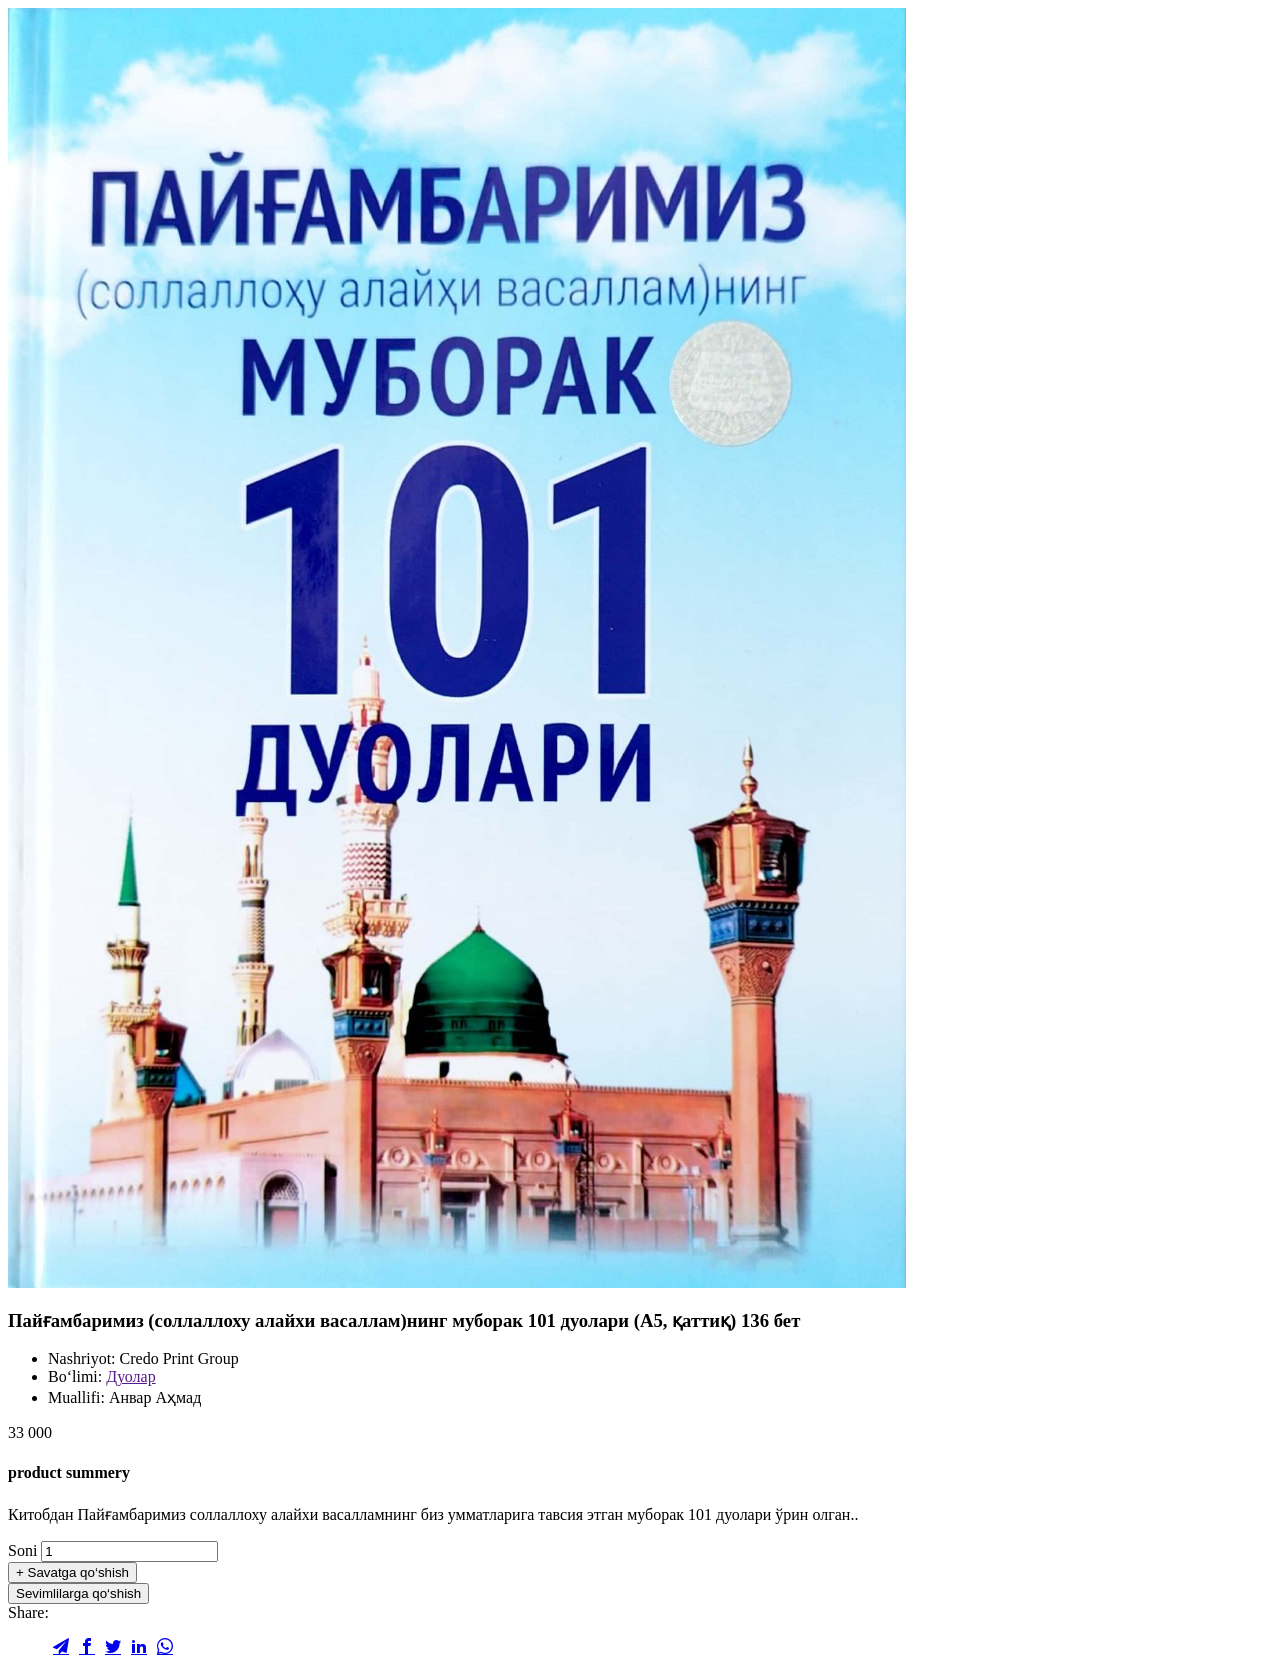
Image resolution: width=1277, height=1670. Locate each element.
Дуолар (130, 1376)
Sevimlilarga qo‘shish (78, 1593)
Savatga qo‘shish (72, 1572)
